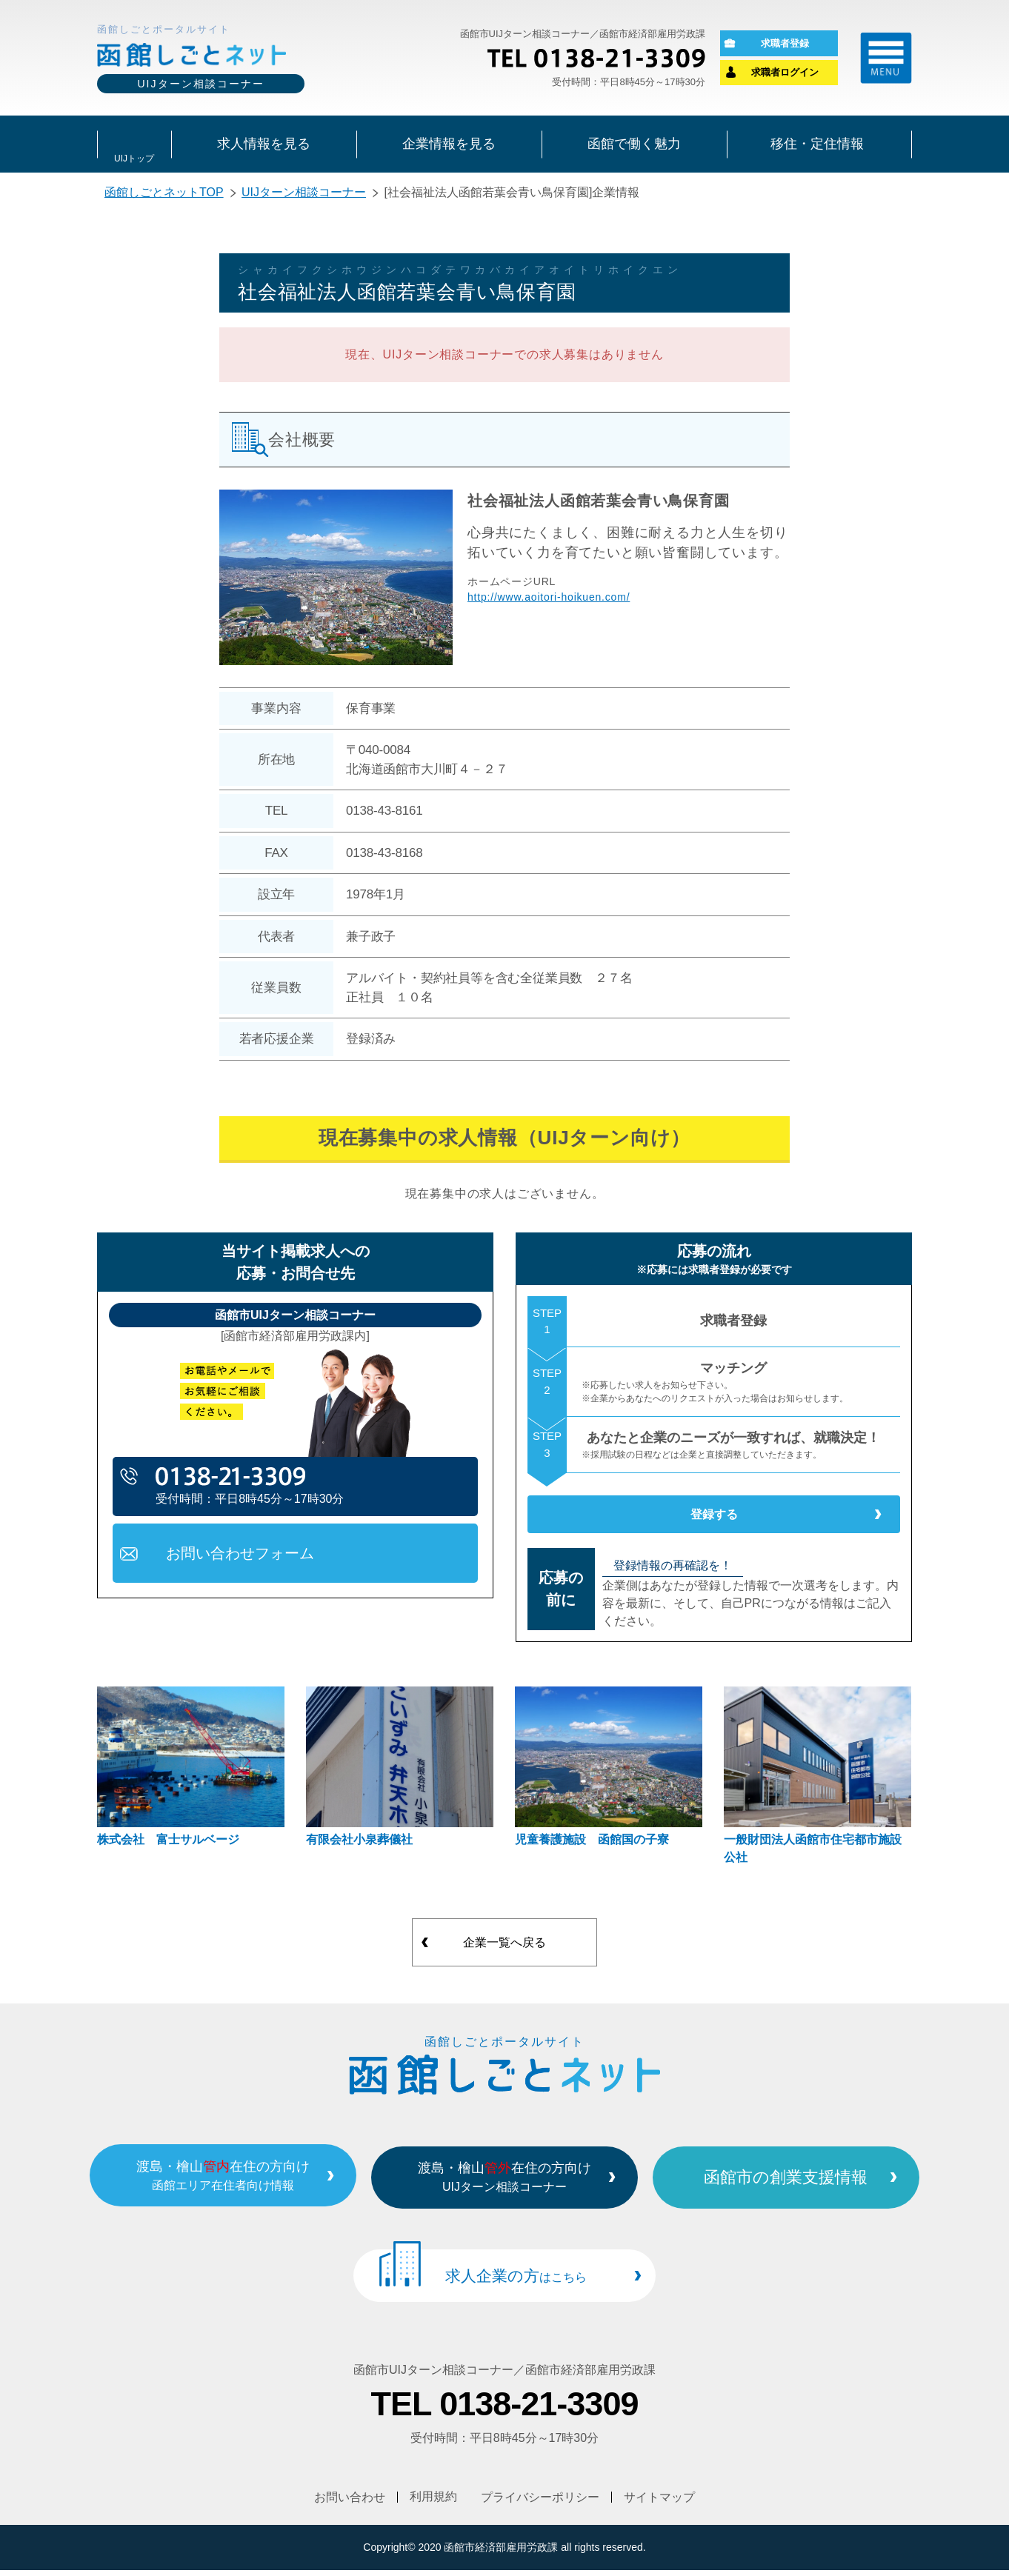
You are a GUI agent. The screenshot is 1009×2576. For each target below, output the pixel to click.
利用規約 (433, 2503)
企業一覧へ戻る (504, 1954)
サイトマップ (660, 2503)
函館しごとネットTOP (164, 195)
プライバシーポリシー (541, 2503)
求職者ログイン (785, 73)
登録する (714, 1521)
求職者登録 (785, 44)
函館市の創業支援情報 (807, 2186)
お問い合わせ (349, 2503)
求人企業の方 (516, 2284)
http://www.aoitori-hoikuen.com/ (548, 600)
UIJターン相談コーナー (304, 195)
